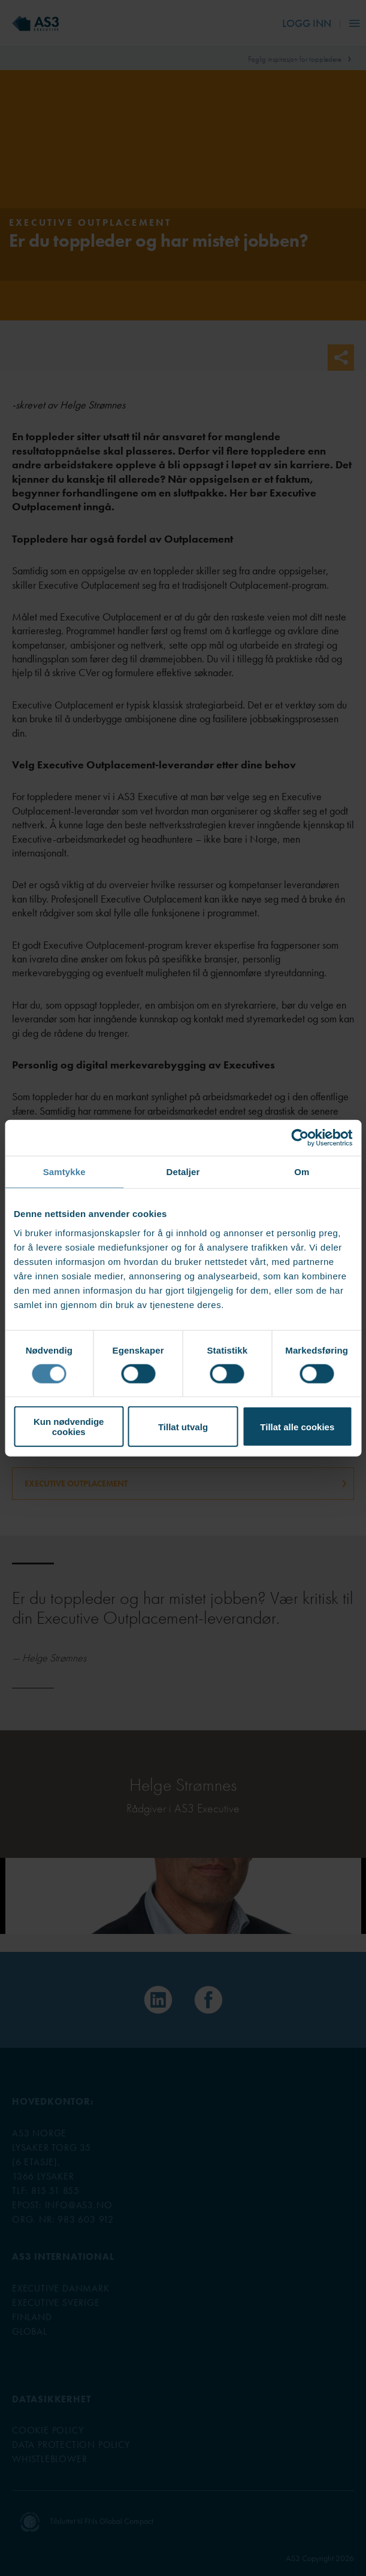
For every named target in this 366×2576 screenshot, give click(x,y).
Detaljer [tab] (183, 1171)
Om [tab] (301, 1171)
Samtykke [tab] (64, 1171)
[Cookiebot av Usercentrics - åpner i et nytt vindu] (299, 1137)
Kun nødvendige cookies (69, 1426)
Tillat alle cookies (297, 1426)
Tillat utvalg (183, 1426)
